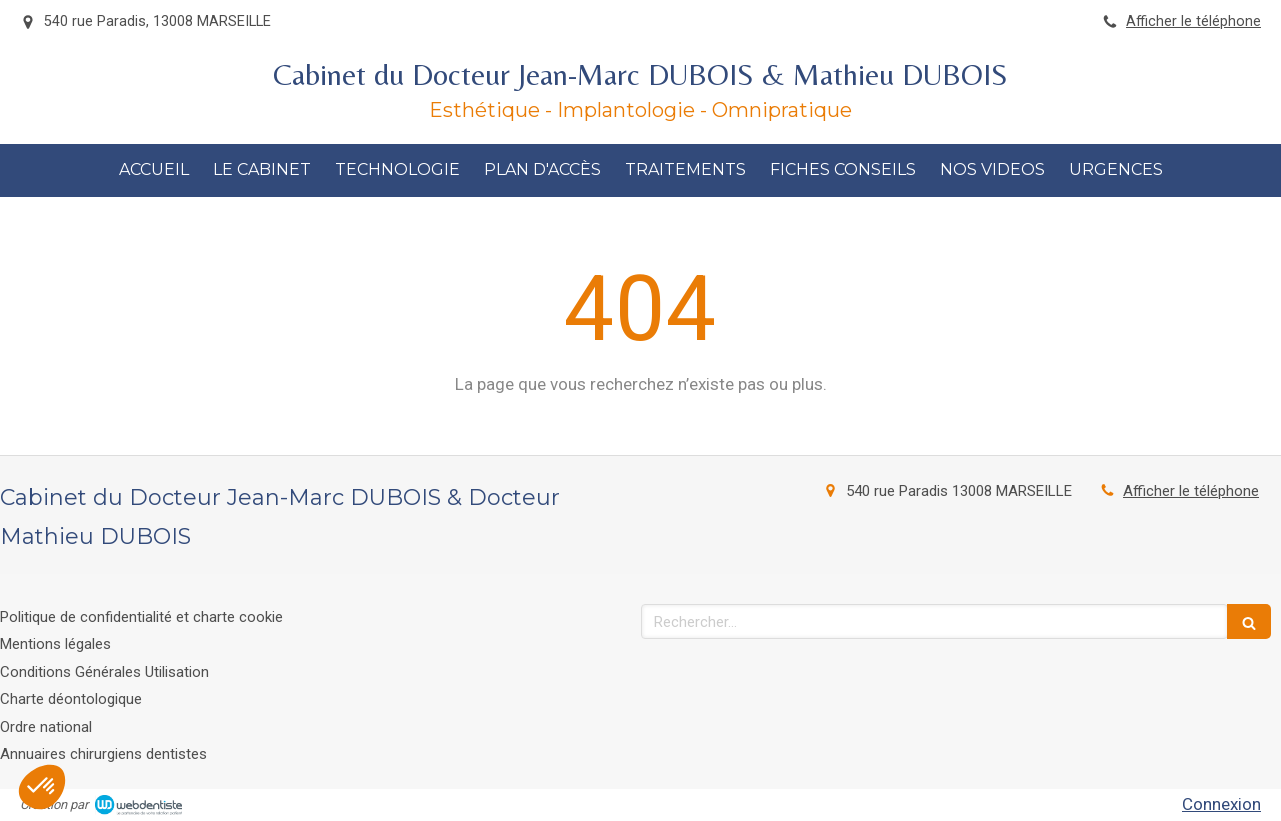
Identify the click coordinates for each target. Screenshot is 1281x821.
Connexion (1221, 804)
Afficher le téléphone (1193, 21)
